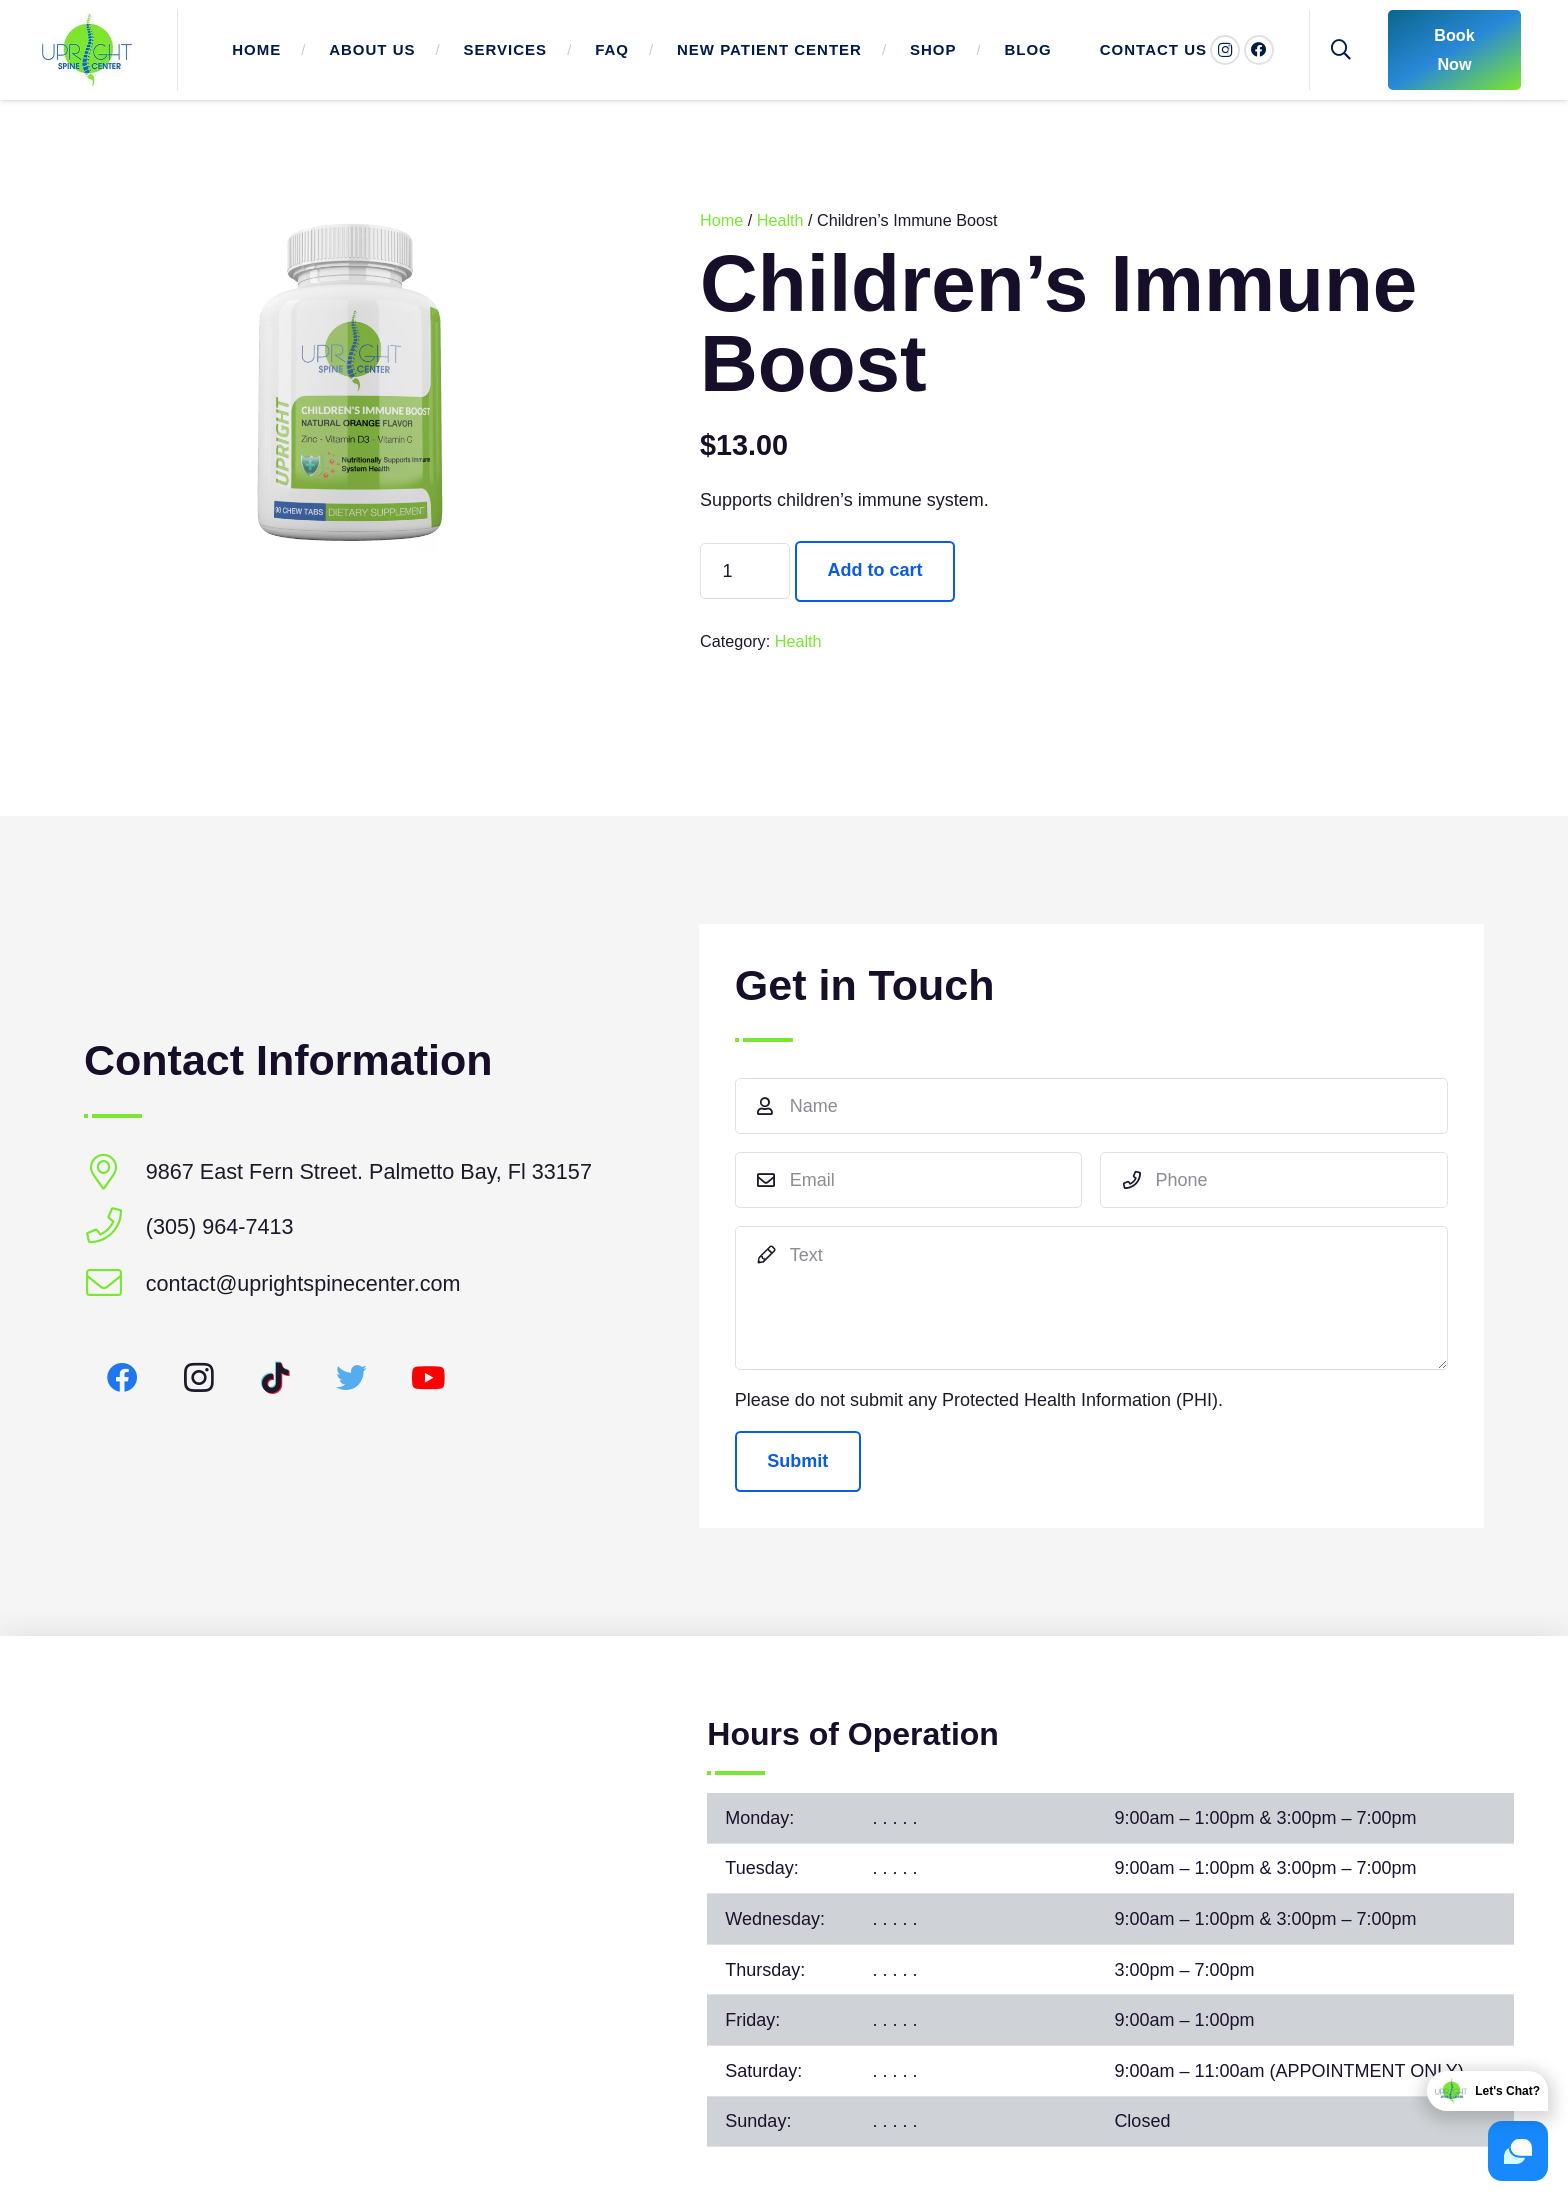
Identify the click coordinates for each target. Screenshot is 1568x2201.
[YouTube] (428, 1378)
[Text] (1091, 1298)
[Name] (1091, 1106)
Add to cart (875, 570)
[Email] (909, 1180)
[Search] (1341, 50)
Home (721, 220)
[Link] (87, 50)
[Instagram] (199, 1378)
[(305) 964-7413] (115, 1227)
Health (780, 220)
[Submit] (798, 1461)
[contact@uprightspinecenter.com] (115, 1284)
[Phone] (1274, 1180)
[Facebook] (1259, 50)
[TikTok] (275, 1378)
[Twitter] (352, 1378)
